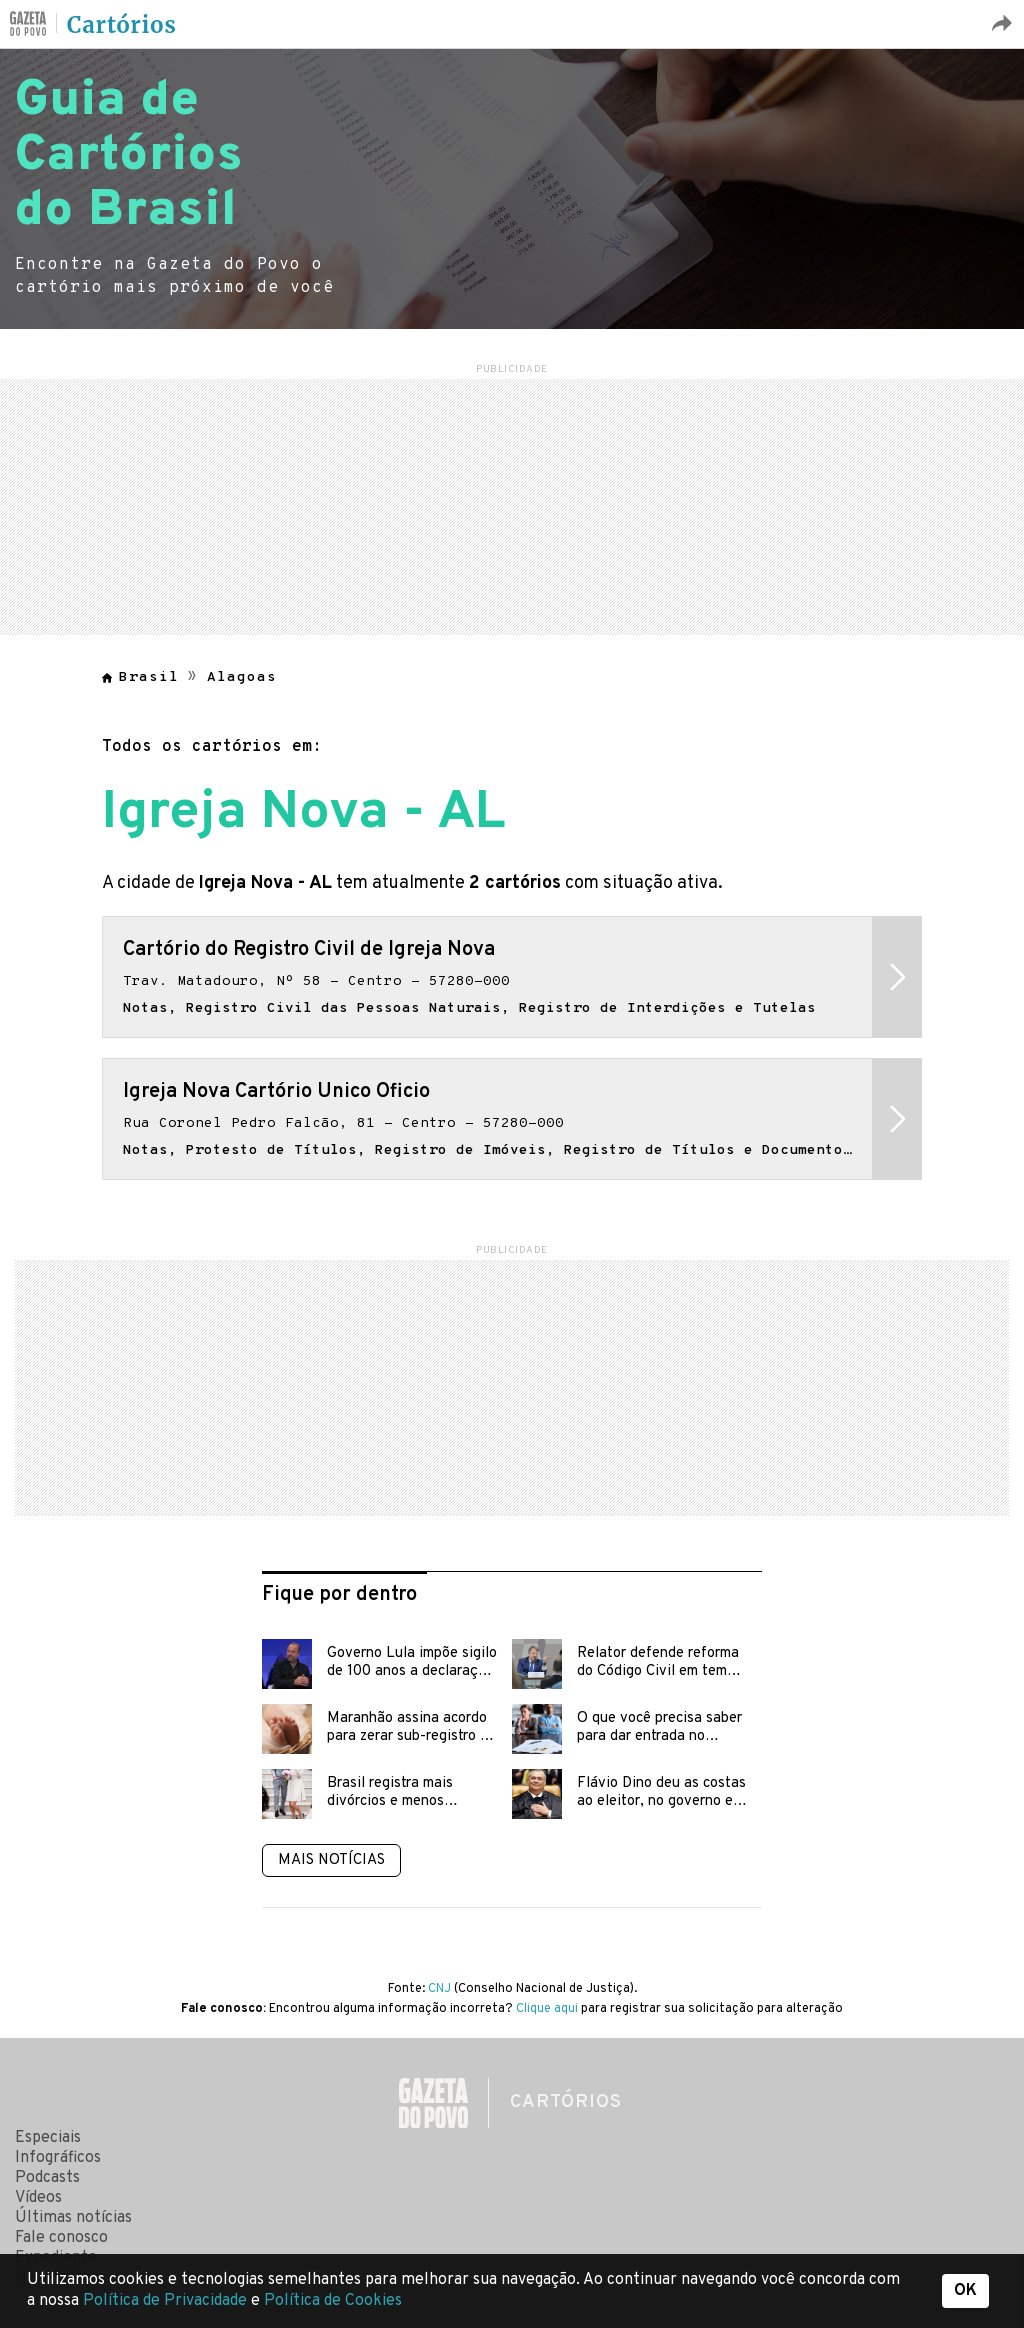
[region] (512, 504)
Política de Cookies (333, 2301)
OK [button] (965, 2291)
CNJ (439, 1989)
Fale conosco (61, 2238)
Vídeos (38, 2198)
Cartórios (122, 25)
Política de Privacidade (167, 2301)
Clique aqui (547, 2009)
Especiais (48, 2138)
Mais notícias (331, 1860)
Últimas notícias (73, 2218)
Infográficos (58, 2158)
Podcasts (47, 2178)
